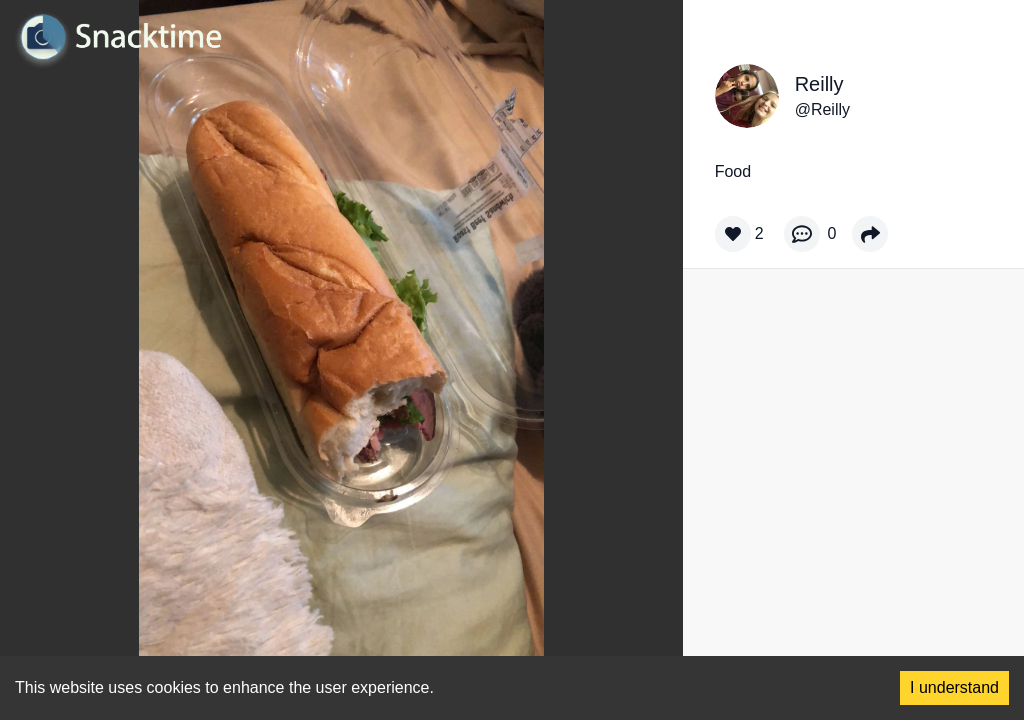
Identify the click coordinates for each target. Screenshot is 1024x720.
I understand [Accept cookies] (954, 687)
